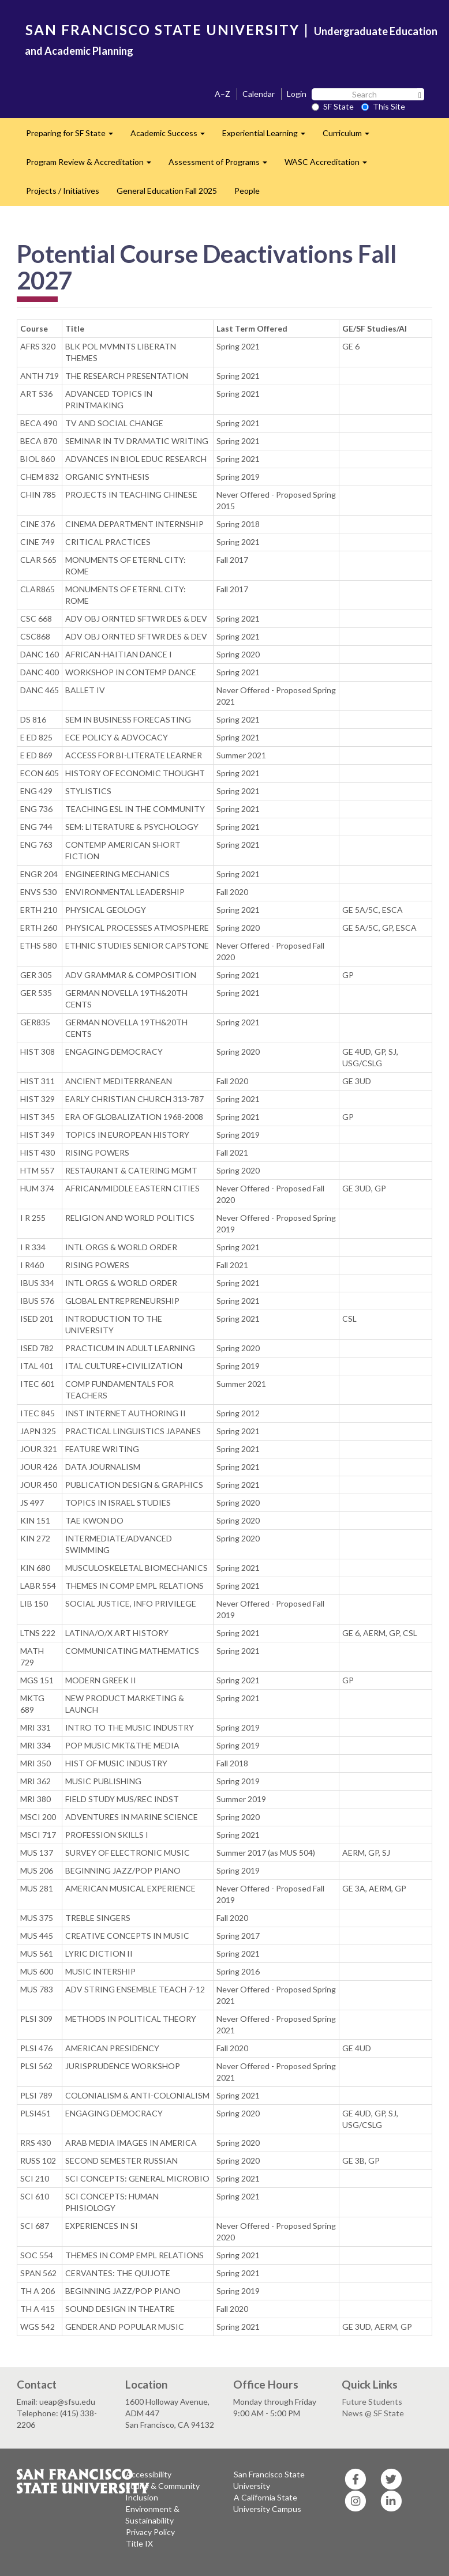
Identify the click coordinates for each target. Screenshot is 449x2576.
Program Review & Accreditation (93, 165)
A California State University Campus (267, 2503)
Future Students (372, 2401)
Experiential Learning (268, 136)
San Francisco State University (269, 2480)
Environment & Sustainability (152, 2514)
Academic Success (172, 136)
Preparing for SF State (74, 136)
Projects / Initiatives (62, 190)
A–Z (222, 94)
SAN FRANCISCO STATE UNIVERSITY (162, 29)
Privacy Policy (150, 2532)
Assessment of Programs (222, 165)
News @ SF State (373, 2413)
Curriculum (350, 136)
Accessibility (148, 2474)
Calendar (258, 94)
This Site (383, 106)
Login (296, 94)
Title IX (139, 2543)
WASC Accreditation (330, 165)
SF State (333, 106)
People (247, 190)
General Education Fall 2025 (167, 190)
